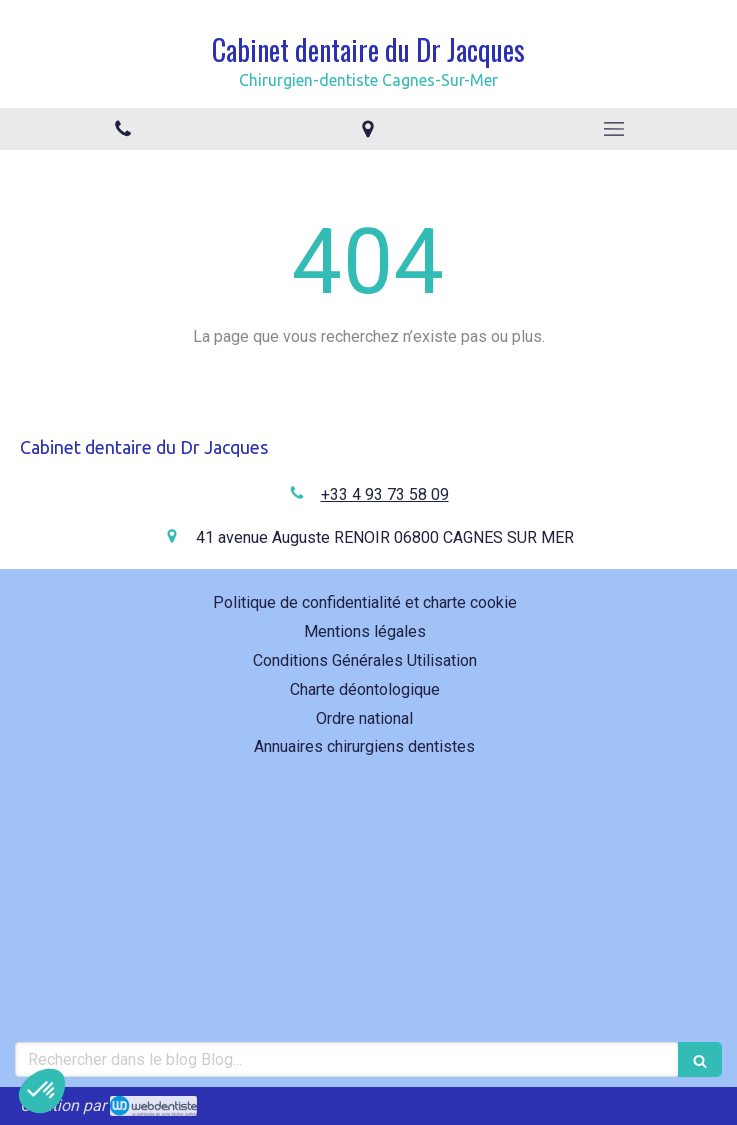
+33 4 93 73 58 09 (385, 494)
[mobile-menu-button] (614, 129)
